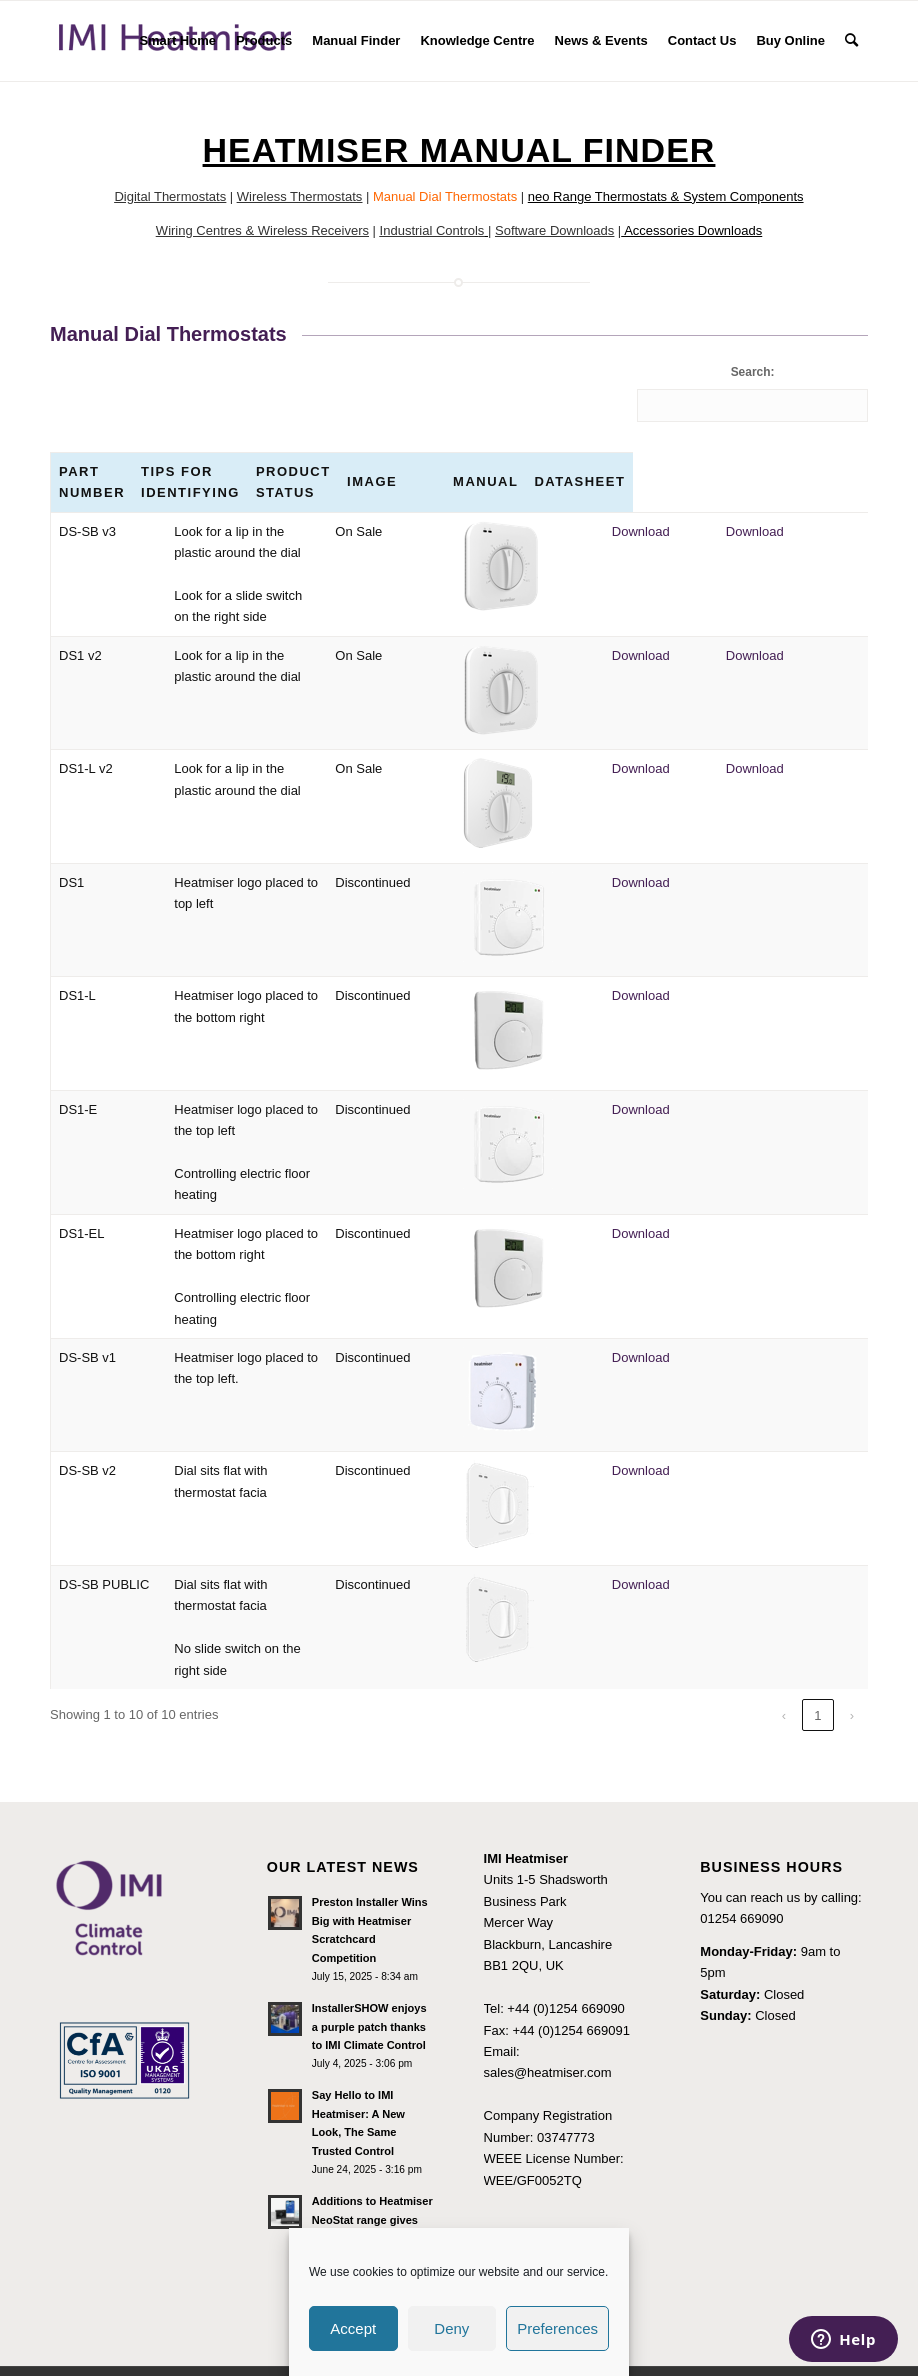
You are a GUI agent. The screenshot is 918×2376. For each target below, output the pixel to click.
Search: (753, 372)
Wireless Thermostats (299, 196)
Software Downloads (554, 230)
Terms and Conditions (548, 2199)
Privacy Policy (524, 2220)
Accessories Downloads (693, 230)
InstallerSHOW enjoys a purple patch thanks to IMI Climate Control (369, 1984)
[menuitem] (177, 41)
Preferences (557, 2328)
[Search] (851, 41)
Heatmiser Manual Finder (459, 150)
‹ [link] (784, 1672)
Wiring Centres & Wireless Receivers (262, 230)
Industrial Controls (432, 230)
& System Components (735, 196)
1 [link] (817, 1672)
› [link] (852, 1672)
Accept (353, 2328)
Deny (451, 2328)
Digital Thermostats (170, 196)
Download (731, 531)
